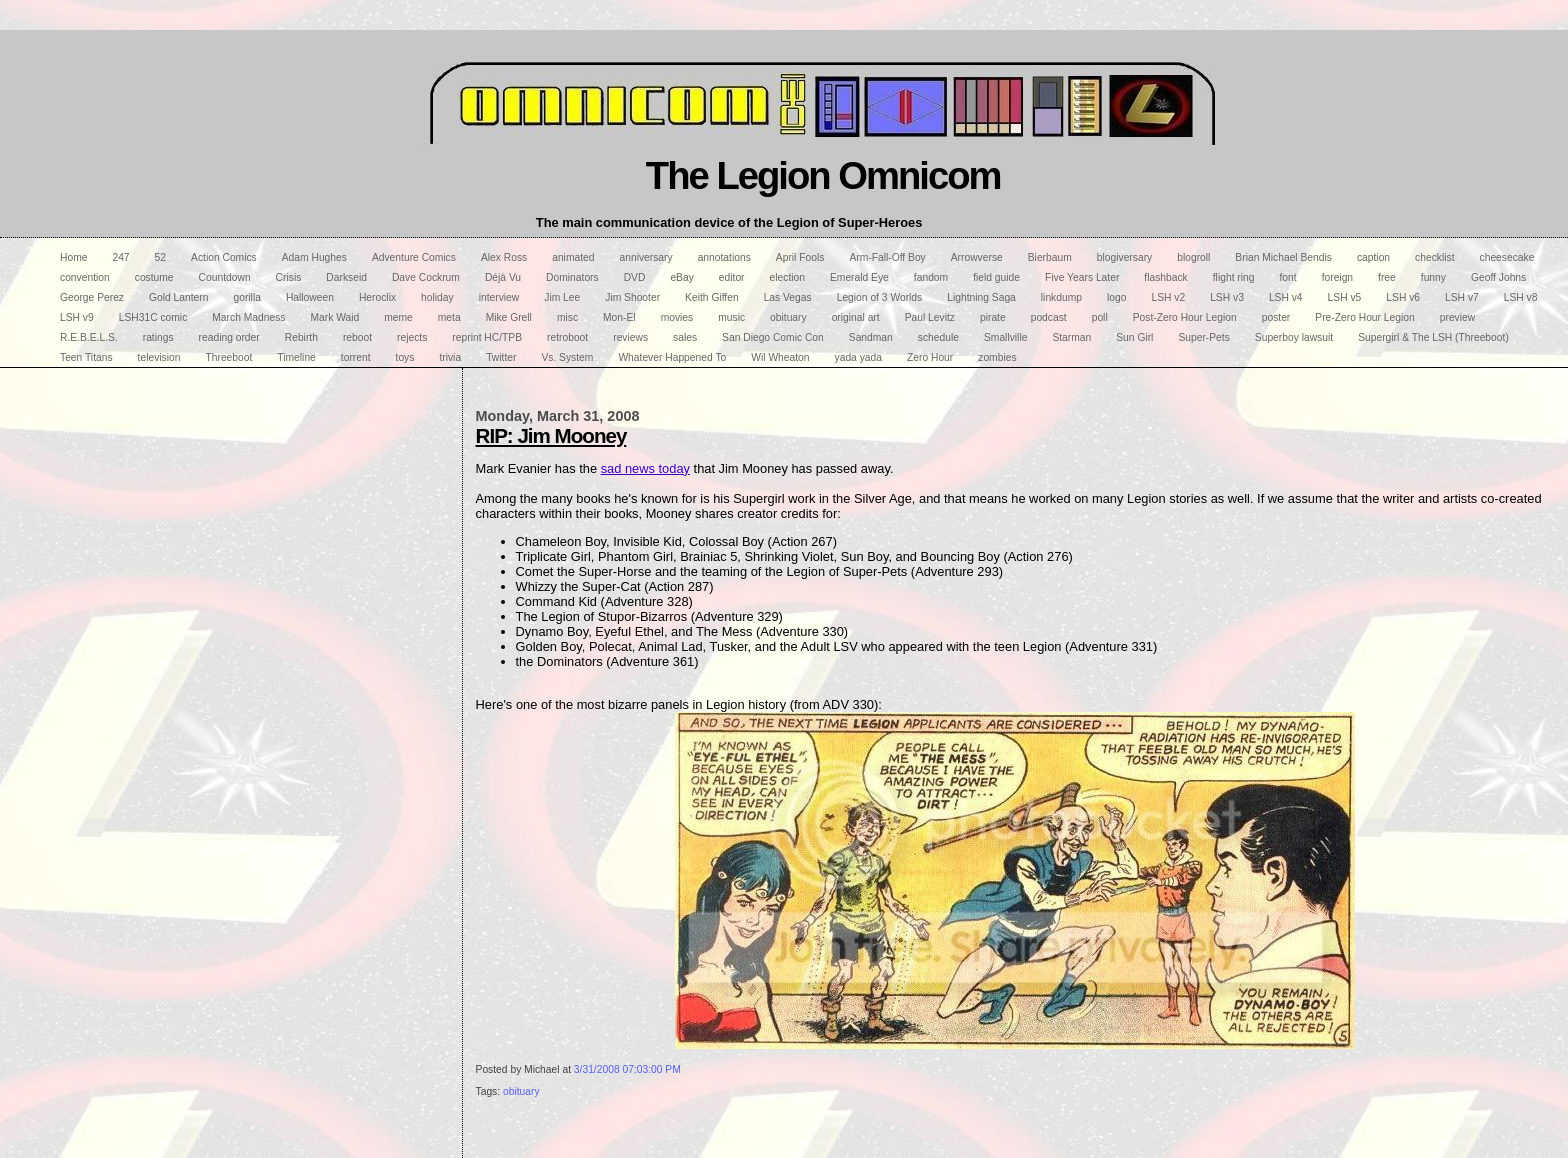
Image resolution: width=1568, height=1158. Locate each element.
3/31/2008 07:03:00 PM (627, 1069)
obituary (521, 1091)
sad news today (645, 468)
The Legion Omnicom (823, 175)
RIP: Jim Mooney (551, 435)
